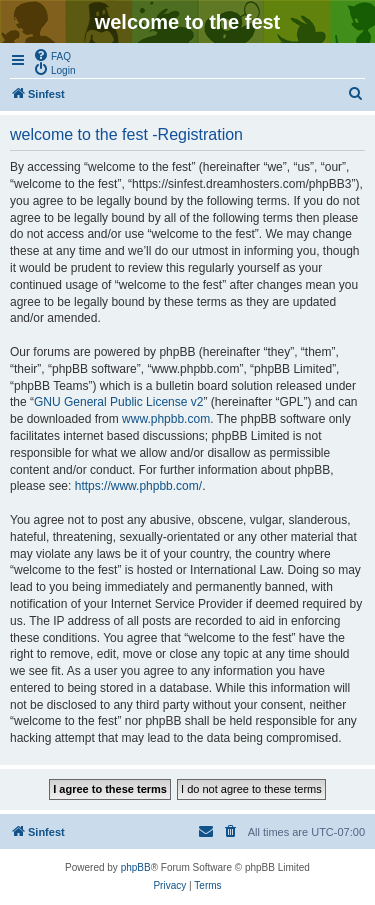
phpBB (136, 867)
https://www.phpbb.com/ (138, 486)
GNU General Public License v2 (118, 402)
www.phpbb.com (166, 419)
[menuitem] (52, 55)
